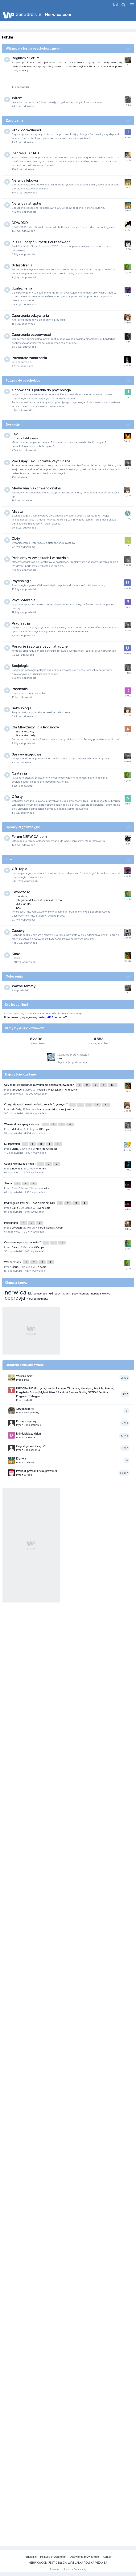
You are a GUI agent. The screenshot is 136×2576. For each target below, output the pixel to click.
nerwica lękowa (100, 1293)
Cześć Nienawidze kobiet (20, 1163)
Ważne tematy (23, 986)
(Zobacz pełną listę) (70, 1013)
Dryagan (17, 1227)
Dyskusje (13, 424)
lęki (51, 1293)
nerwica (15, 1292)
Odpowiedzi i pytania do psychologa (41, 390)
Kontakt (107, 2556)
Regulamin (30, 2556)
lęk (30, 1293)
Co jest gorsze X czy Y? (31, 1446)
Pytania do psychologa (23, 380)
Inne (9, 859)
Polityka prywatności (53, 2556)
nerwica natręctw (37, 1298)
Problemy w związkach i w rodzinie (40, 558)
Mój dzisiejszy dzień (28, 1433)
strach (66, 1293)
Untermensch (12, 1017)
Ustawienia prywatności (84, 2556)
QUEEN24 (29, 1462)
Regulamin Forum (25, 58)
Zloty (16, 539)
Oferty (17, 797)
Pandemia (20, 689)
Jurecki (28, 1474)
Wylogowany (29, 1017)
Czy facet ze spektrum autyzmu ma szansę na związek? (39, 1084)
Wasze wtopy (13, 1262)
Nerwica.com (58, 14)
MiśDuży (16, 1089)
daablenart (30, 1437)
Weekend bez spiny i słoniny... (22, 1124)
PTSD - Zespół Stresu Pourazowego (41, 242)
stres (58, 1293)
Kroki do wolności (26, 130)
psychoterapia (80, 1293)
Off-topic (19, 869)
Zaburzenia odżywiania (30, 316)
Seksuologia (21, 708)
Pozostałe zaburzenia (29, 358)
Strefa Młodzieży (25, 735)
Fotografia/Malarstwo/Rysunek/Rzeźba (39, 899)
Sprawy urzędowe (26, 754)
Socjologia (20, 666)
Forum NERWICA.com (29, 837)
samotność (40, 1293)
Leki (15, 434)
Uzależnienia (22, 288)
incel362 (17, 1168)
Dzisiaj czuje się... (27, 1421)
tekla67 (28, 1400)
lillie (59, 1058)
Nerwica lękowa (25, 180)
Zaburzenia (14, 120)
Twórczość (21, 892)
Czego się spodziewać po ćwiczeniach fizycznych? (36, 1104)
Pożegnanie (11, 1222)
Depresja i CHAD (25, 153)
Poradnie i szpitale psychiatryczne (40, 646)
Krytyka (21, 1458)
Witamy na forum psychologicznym (33, 48)
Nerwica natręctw (26, 203)
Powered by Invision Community (68, 2569)
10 (113, 1084)
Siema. (8, 1183)
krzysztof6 (61, 1017)
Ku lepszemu (12, 1143)
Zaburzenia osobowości (31, 335)
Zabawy (18, 931)
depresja (15, 1298)
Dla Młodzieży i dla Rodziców (35, 727)
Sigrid (15, 1148)
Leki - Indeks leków (27, 438)
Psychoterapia (23, 600)
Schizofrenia (22, 265)
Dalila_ (15, 1207)
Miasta (17, 511)
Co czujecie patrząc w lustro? (23, 1242)
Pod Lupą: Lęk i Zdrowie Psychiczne (41, 461)
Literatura (21, 896)
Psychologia (21, 581)
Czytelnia (19, 773)
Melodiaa (17, 1129)
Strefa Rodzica (24, 731)
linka (26, 1379)
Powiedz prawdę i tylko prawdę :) (36, 1470)
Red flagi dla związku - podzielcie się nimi (30, 1203)
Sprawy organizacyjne (23, 827)
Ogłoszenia (14, 976)
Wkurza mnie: (24, 1376)
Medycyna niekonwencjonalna (36, 488)
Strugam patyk (25, 1408)
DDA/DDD (20, 223)
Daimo (15, 1247)
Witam (17, 98)
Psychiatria (21, 623)
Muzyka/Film (23, 903)
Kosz (16, 954)
